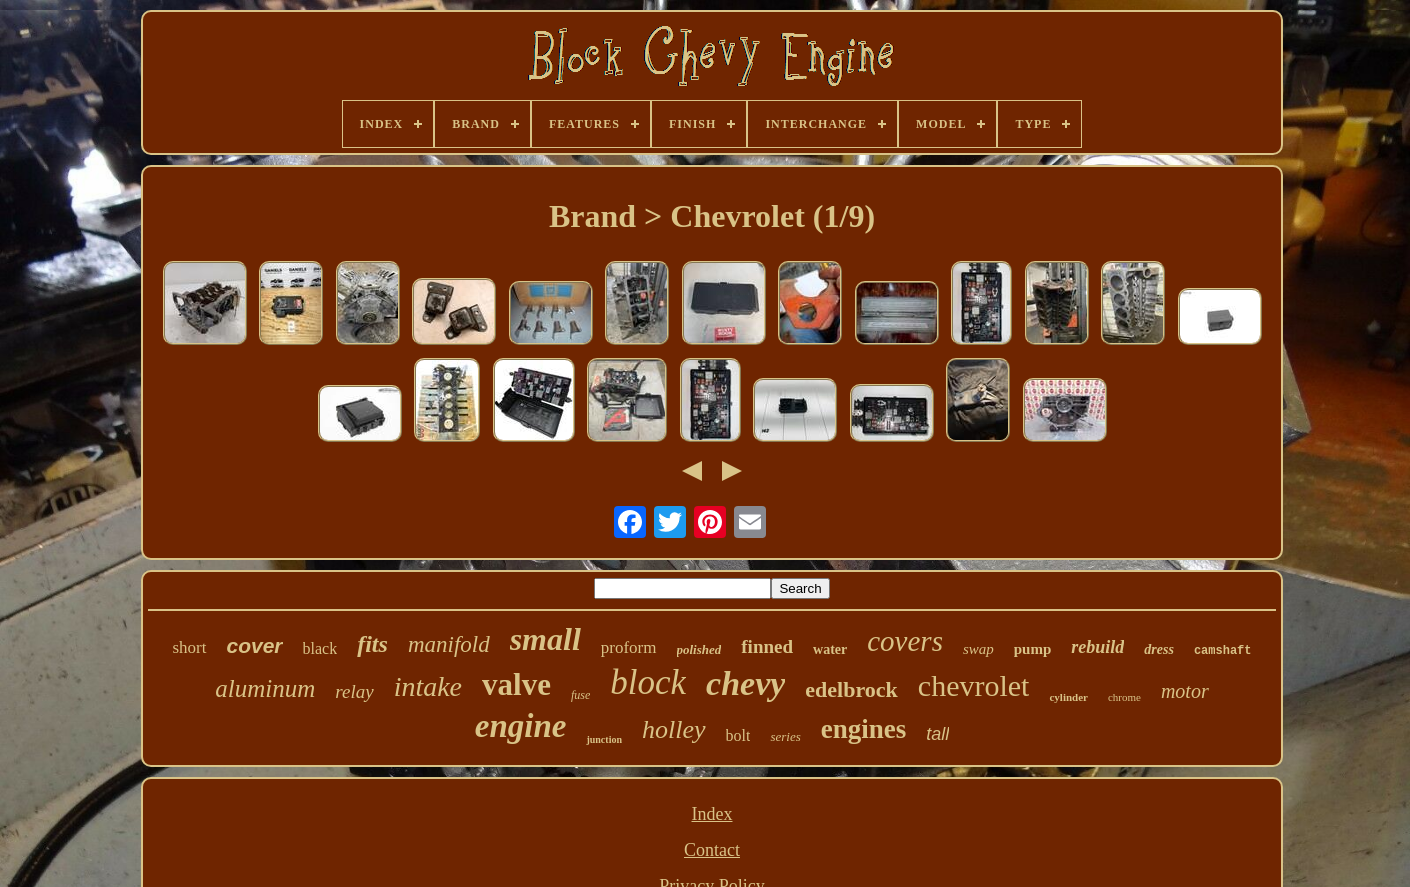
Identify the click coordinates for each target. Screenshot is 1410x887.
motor (1185, 691)
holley (674, 729)
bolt (738, 735)
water (830, 649)
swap (978, 649)
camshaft (1223, 651)
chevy (745, 683)
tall (937, 734)
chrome (1124, 697)
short (190, 647)
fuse (580, 695)
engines (864, 729)
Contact (712, 850)
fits (372, 644)
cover (255, 645)
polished (699, 649)
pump (1033, 649)
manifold (449, 644)
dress (1159, 649)
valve (516, 684)
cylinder (1068, 697)
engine (521, 726)
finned (767, 646)
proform (629, 647)
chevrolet (974, 685)
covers (905, 641)
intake (428, 686)
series (785, 736)
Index (712, 814)
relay (354, 691)
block (648, 682)
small (545, 639)
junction (604, 739)
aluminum (265, 688)
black (320, 648)
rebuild (1097, 647)
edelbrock (851, 689)
